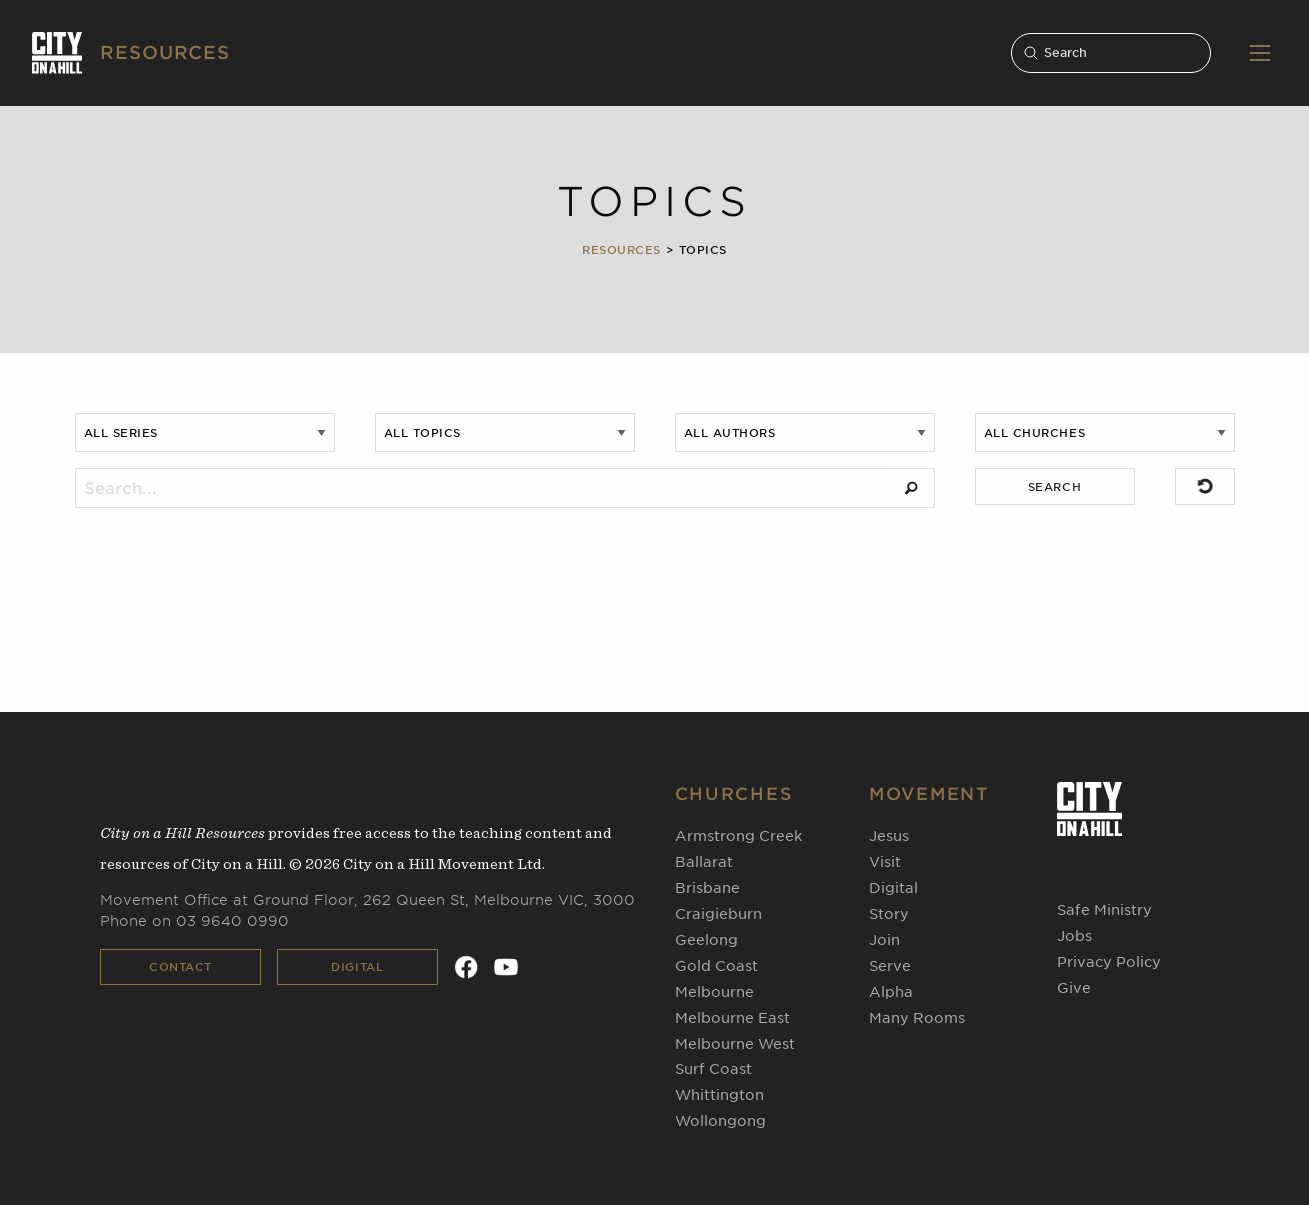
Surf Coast (713, 1069)
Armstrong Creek (738, 836)
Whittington (719, 1095)
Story (889, 914)
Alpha (891, 992)
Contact (180, 967)
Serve (890, 966)
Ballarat (704, 862)
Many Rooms (917, 1018)
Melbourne (714, 992)
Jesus (889, 836)
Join (884, 940)
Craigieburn (718, 914)
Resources (621, 250)
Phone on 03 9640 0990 (194, 921)
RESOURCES (165, 52)
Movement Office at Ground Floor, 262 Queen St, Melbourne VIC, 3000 (367, 900)
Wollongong (720, 1121)
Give (1074, 988)
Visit (885, 862)
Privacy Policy (1109, 962)
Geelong (706, 940)
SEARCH (1054, 487)
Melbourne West (735, 1044)
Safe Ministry (1104, 910)
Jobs (1074, 936)
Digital (357, 967)
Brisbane (707, 888)
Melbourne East (732, 1018)
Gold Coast (716, 966)
